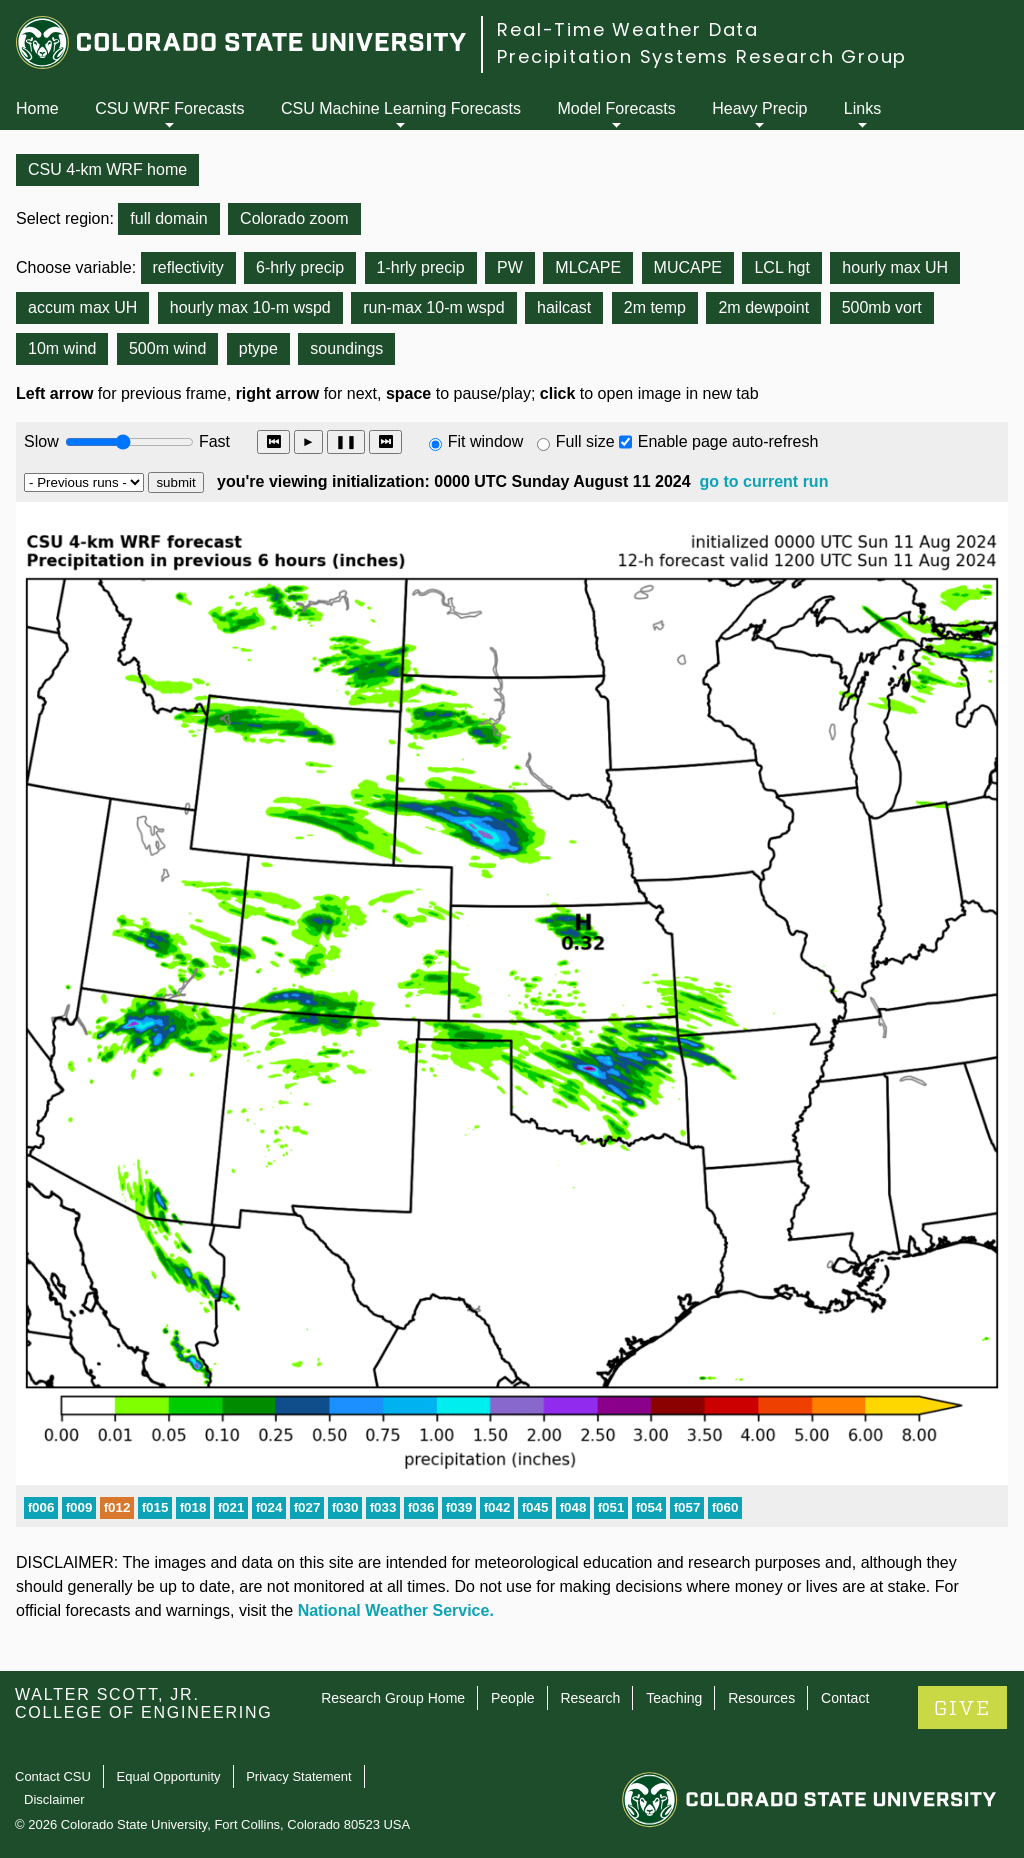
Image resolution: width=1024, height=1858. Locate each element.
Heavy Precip (759, 108)
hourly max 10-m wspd (250, 307)
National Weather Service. (396, 1610)
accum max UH (82, 307)
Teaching (674, 1698)
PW (510, 267)
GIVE (962, 1708)
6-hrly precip (300, 267)
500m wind (167, 348)
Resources (761, 1698)
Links (862, 108)
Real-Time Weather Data (628, 29)
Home (37, 108)
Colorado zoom (294, 218)
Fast (213, 441)
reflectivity (188, 267)
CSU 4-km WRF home (107, 169)
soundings (346, 348)
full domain (168, 218)
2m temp (655, 307)
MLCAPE (588, 267)
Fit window (486, 441)
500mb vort (882, 307)
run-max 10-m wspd (433, 307)
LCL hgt (781, 267)
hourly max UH (895, 267)
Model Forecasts (617, 108)
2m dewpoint (763, 307)
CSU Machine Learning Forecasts (401, 108)
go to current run (764, 481)
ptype (258, 348)
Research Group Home (393, 1698)
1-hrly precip (421, 267)
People (513, 1698)
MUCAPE (688, 267)
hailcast (564, 307)
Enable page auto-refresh (728, 441)
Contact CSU (53, 1776)
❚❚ (346, 441)
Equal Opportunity (169, 1776)
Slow (41, 441)
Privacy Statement (299, 1776)
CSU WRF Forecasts (169, 108)
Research (590, 1698)
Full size (585, 441)
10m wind (62, 348)
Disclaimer (54, 1799)
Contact (845, 1698)
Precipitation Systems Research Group (702, 56)
